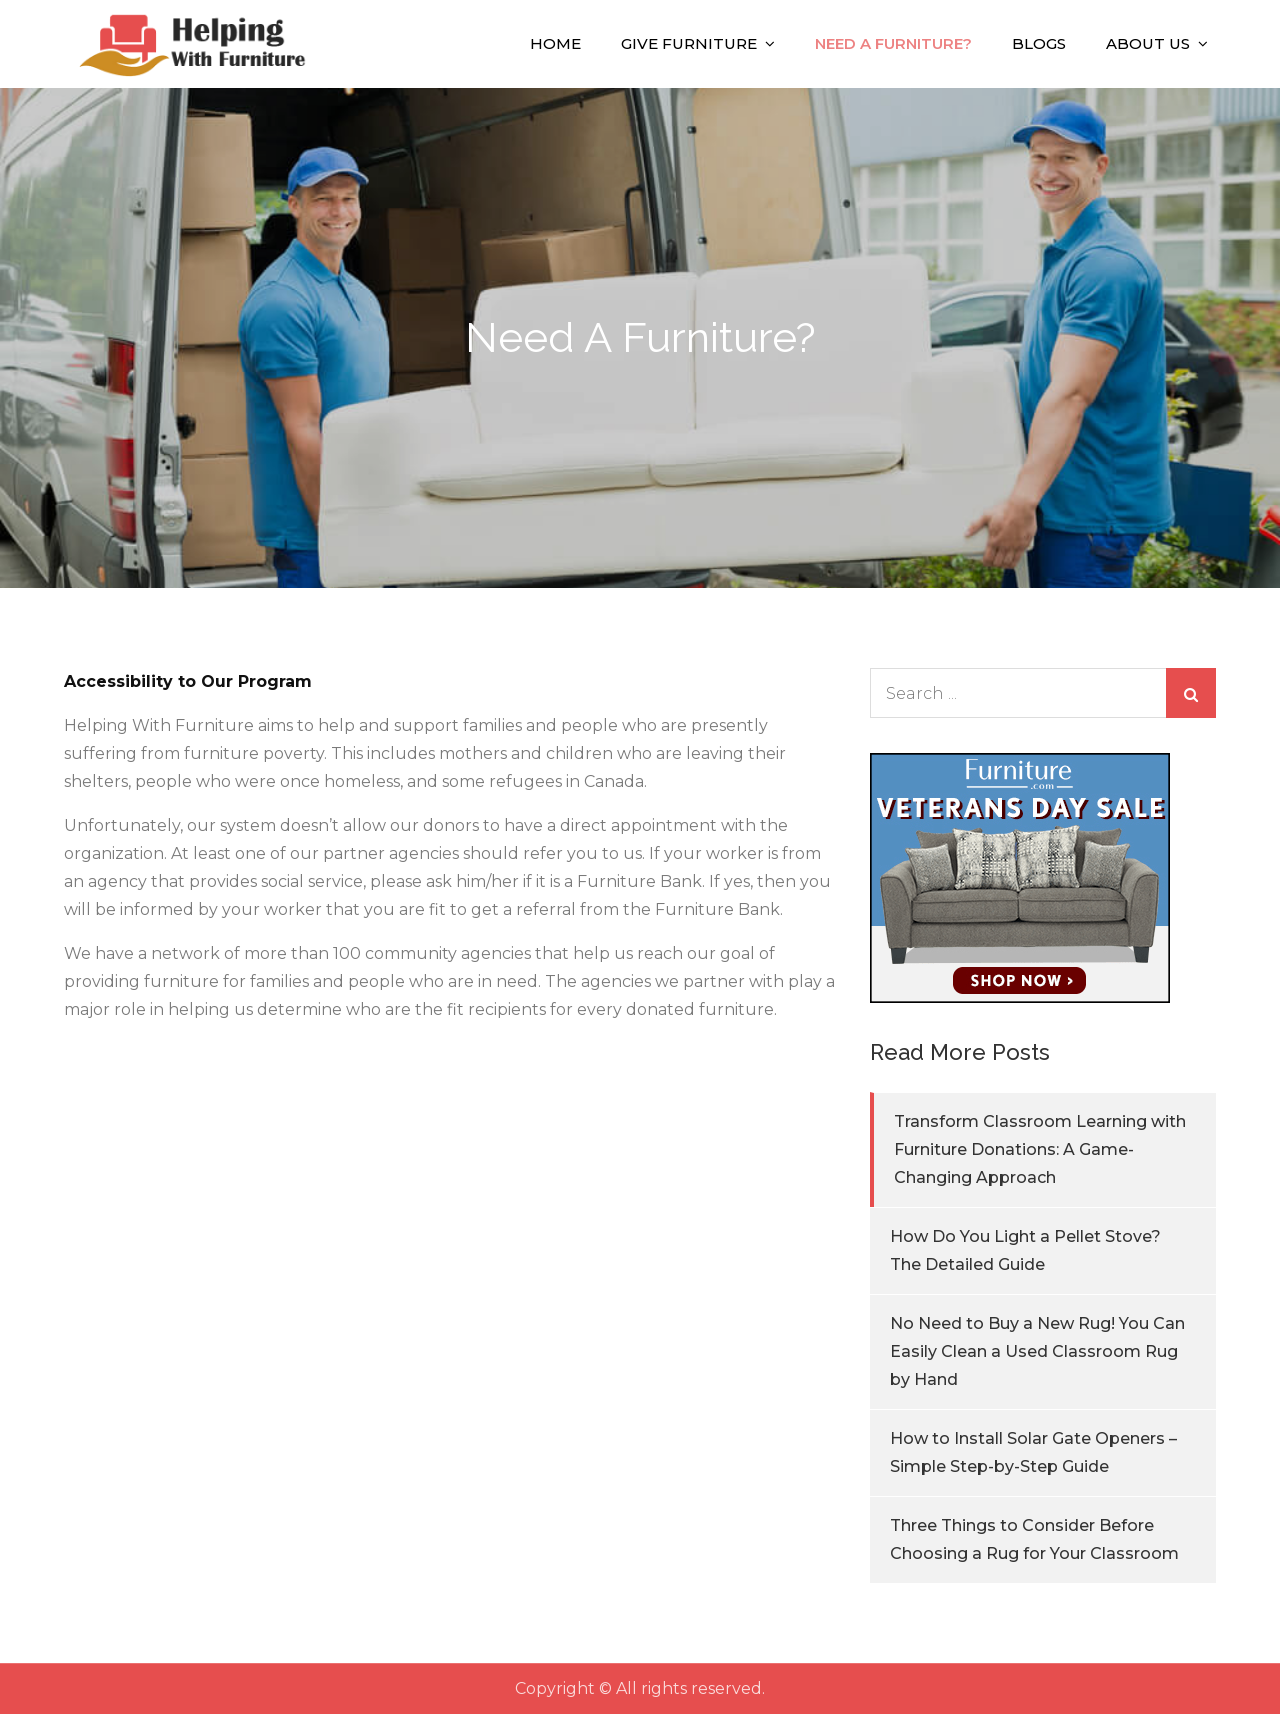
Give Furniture (689, 43)
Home (555, 43)
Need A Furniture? (893, 43)
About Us (1148, 43)
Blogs (1039, 43)
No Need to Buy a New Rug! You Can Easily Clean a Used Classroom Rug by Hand (1037, 1351)
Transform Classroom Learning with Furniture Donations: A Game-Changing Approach (1040, 1149)
